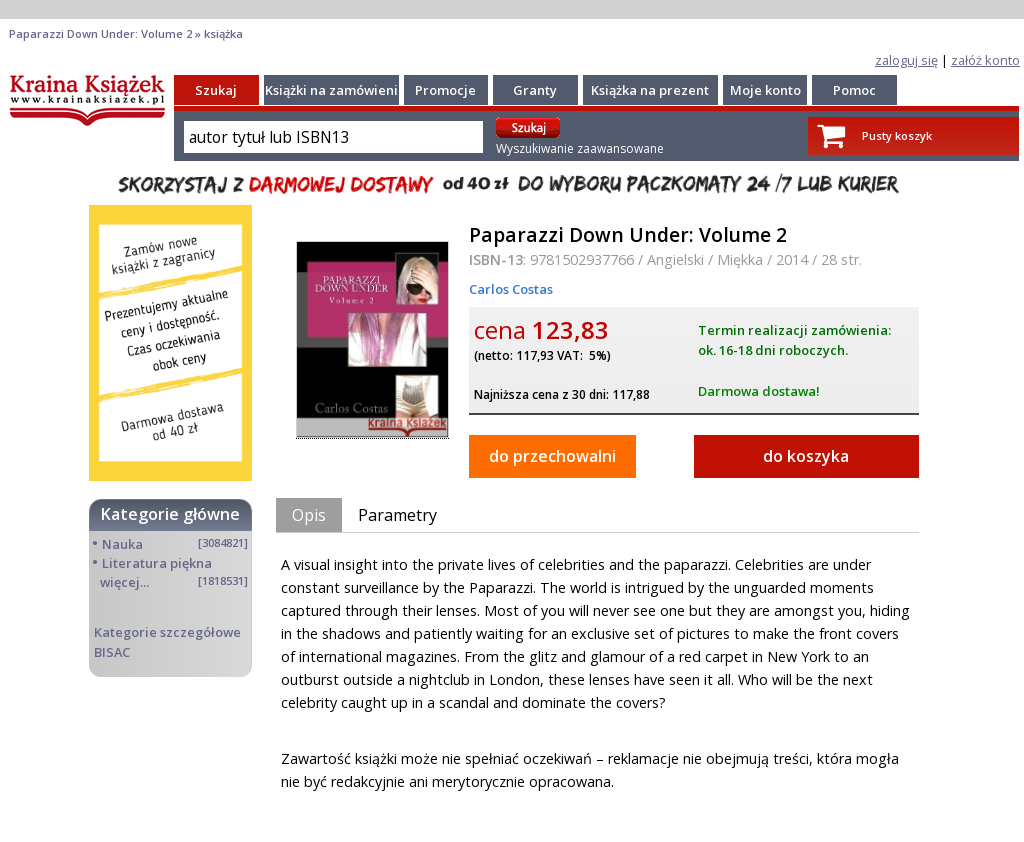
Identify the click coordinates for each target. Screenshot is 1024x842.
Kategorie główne (170, 514)
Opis (309, 515)
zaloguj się (906, 60)
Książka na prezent (650, 90)
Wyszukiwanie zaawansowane (580, 148)
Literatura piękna (157, 563)
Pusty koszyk (897, 135)
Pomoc (854, 90)
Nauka (122, 544)
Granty (535, 90)
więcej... (124, 582)
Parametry (397, 515)
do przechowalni (552, 456)
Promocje (445, 90)
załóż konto (985, 60)
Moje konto (765, 90)
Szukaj (216, 90)
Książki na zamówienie (335, 90)
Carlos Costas (511, 289)
